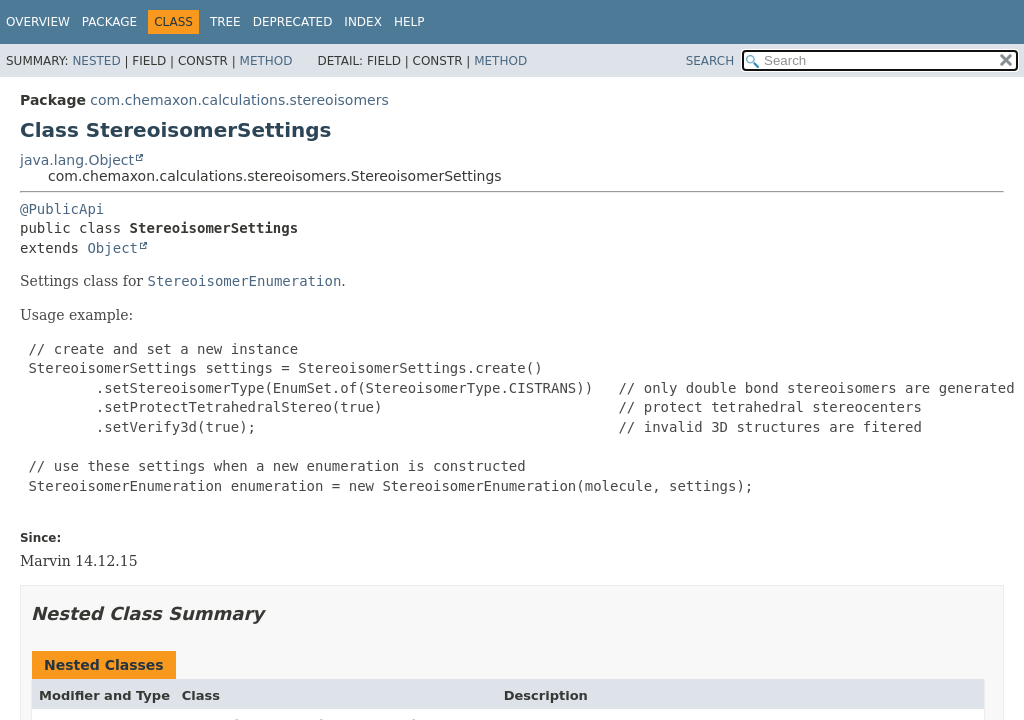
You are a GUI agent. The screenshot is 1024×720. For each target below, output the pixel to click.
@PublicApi (62, 209)
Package (109, 22)
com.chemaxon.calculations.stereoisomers (239, 100)
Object (112, 248)
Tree (225, 22)
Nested (96, 61)
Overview (38, 22)
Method (266, 61)
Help (409, 22)
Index (363, 22)
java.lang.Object (77, 160)
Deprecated (293, 22)
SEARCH (710, 61)
